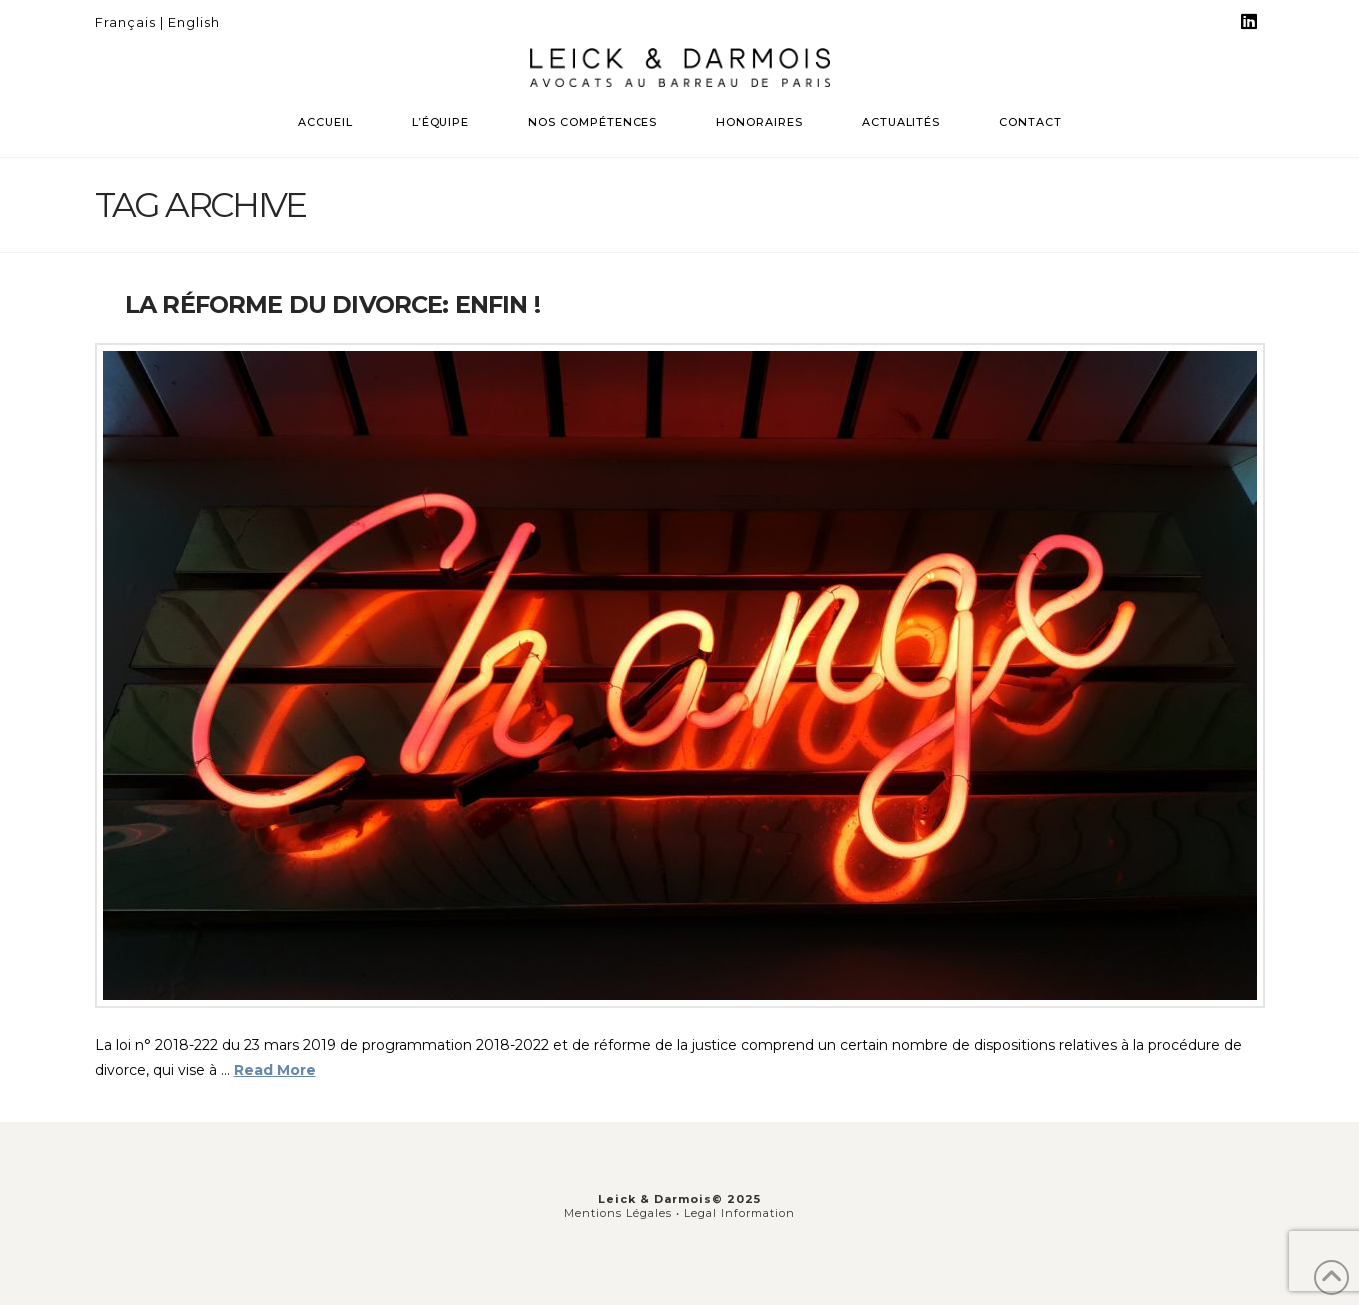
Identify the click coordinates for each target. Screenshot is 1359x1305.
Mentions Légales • (624, 1213)
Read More (275, 1070)
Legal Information (739, 1213)
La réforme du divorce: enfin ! (332, 304)
